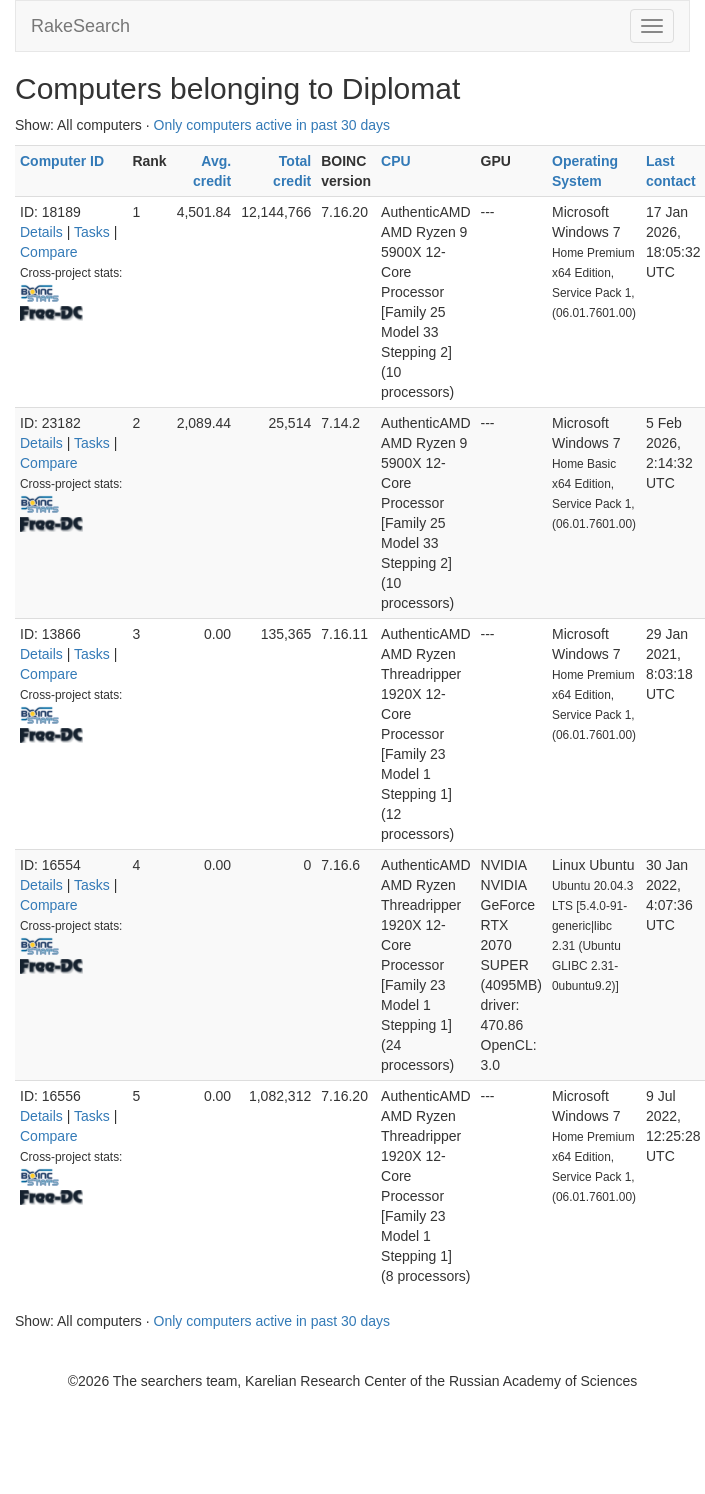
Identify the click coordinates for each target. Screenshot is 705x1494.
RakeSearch (80, 26)
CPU (396, 161)
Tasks (92, 232)
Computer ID (62, 161)
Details (41, 232)
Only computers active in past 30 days (272, 125)
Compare (49, 252)
